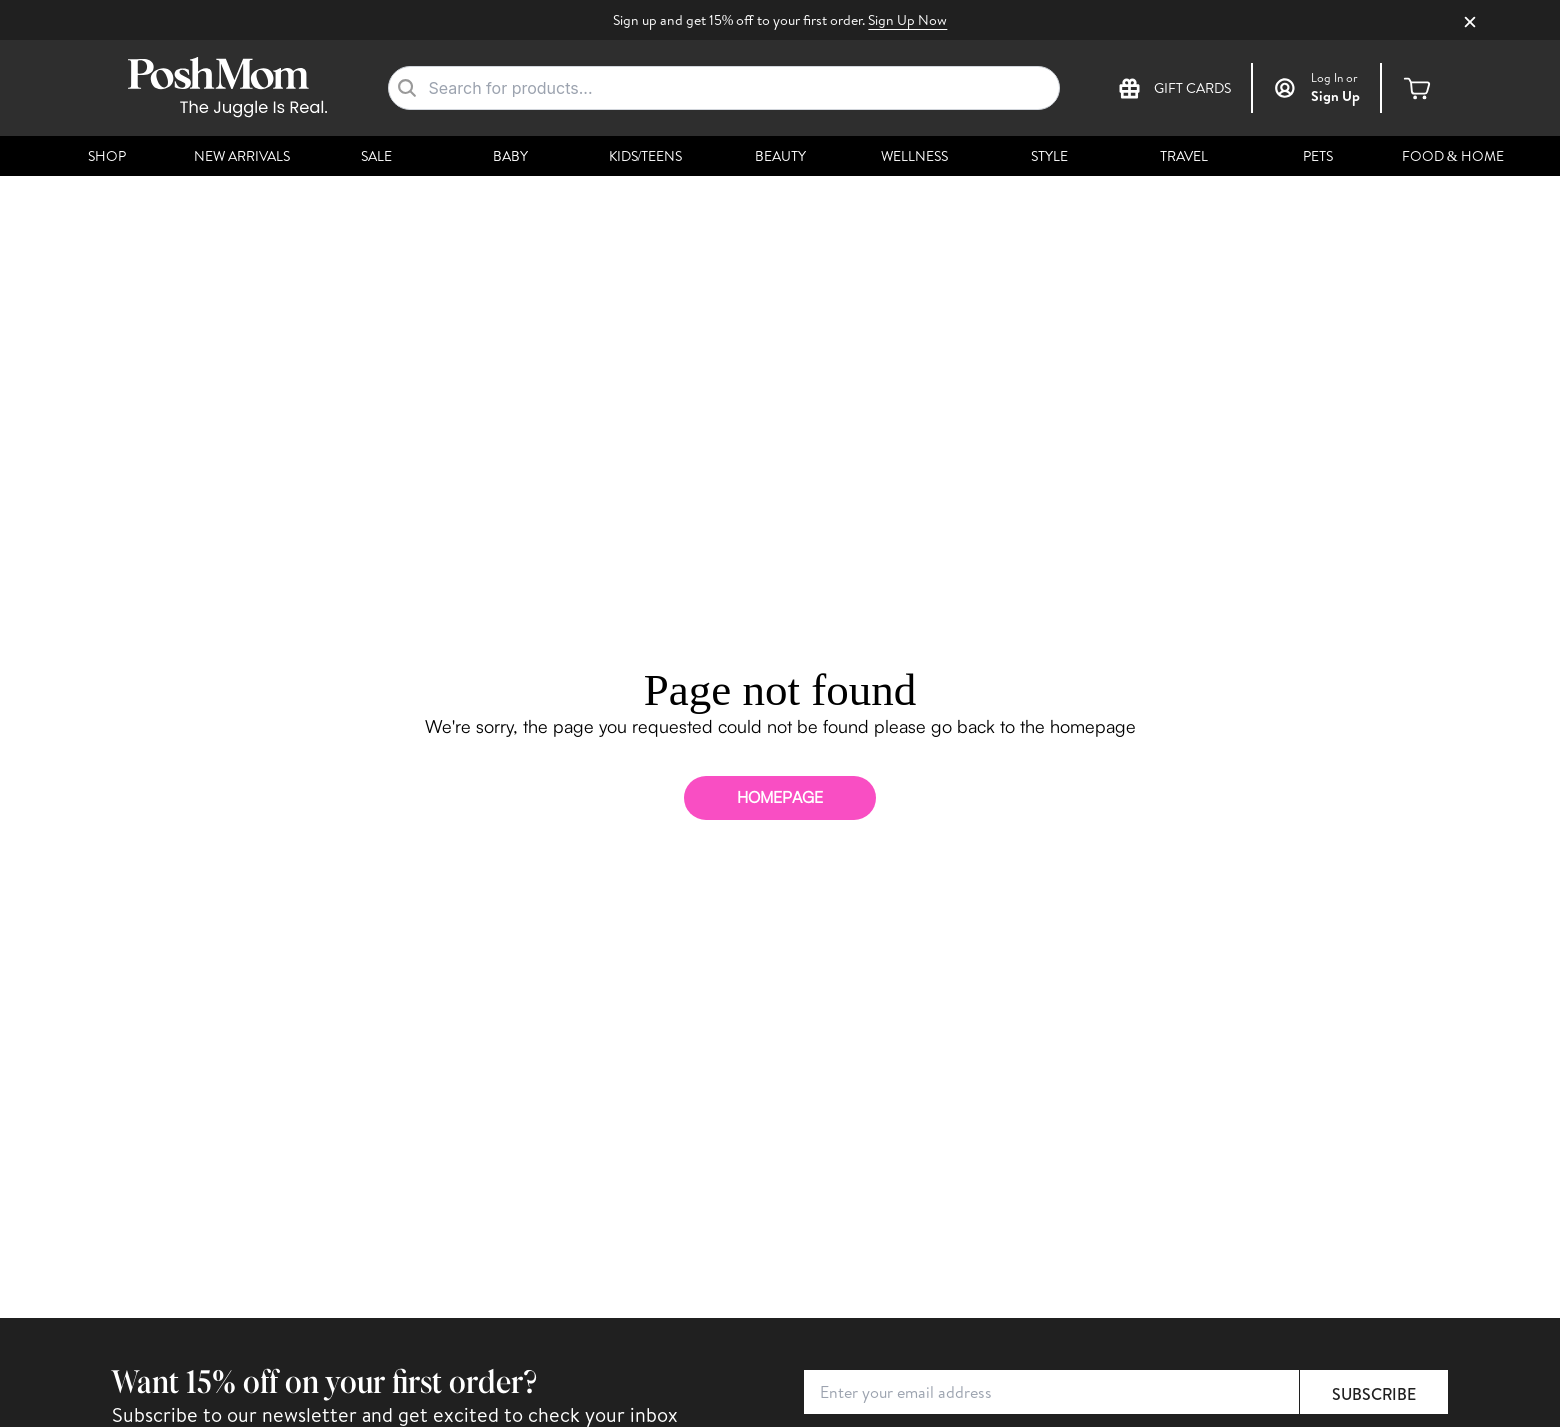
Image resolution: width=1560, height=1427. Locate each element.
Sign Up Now (907, 20)
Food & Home (1453, 156)
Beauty (780, 156)
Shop (107, 156)
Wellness (914, 156)
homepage (780, 797)
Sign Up (1335, 96)
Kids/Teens (646, 156)
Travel (1184, 156)
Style (1049, 156)
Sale (376, 156)
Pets (1318, 156)
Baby (510, 156)
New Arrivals (242, 156)
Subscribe (1374, 1394)
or (1334, 78)
